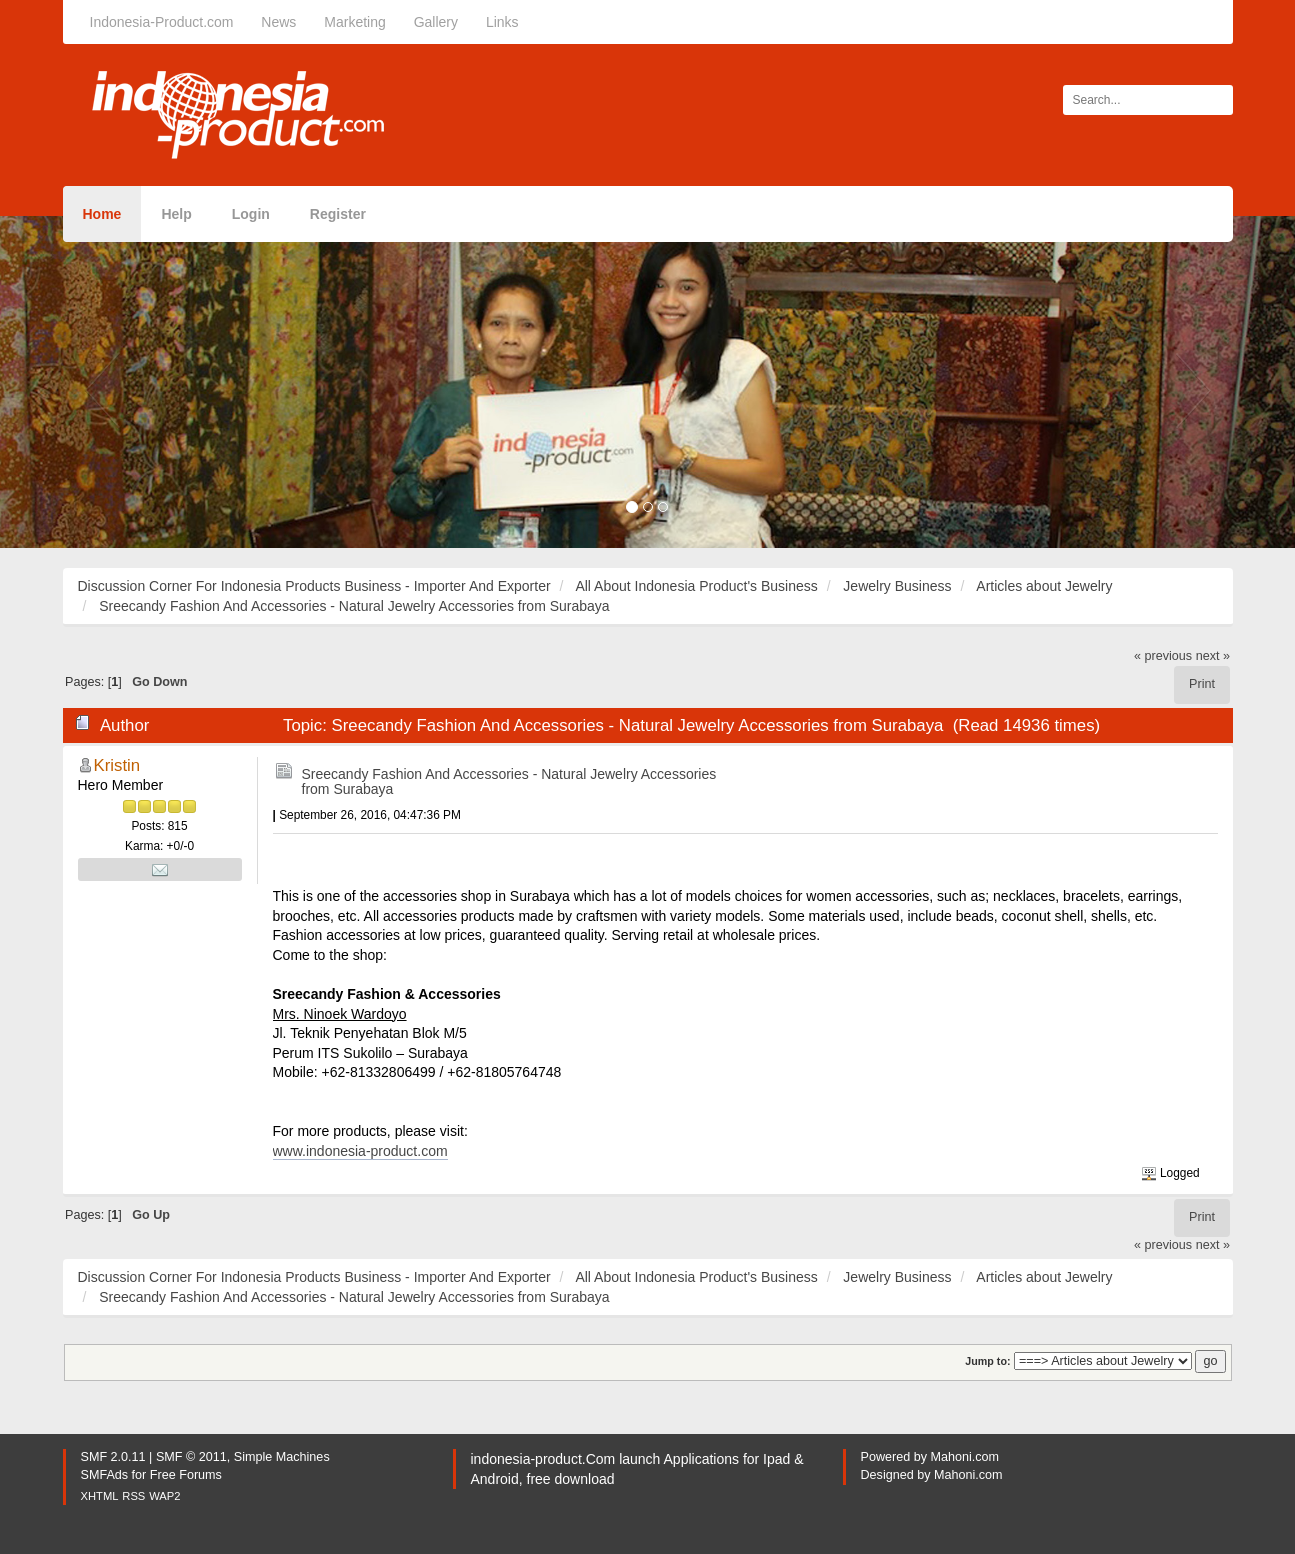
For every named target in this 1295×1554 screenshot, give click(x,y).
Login (251, 214)
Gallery (436, 22)
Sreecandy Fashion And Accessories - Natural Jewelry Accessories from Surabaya (509, 781)
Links (502, 22)
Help (176, 214)
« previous (1163, 656)
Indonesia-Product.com (162, 22)
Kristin (117, 765)
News (278, 22)
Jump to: (987, 1361)
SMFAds (105, 1475)
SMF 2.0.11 (113, 1457)
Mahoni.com (965, 1457)
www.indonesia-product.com (360, 1151)
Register (338, 214)
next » (1213, 656)
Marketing (354, 22)
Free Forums (186, 1475)
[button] (97, 382)
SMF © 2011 (191, 1457)
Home (102, 214)
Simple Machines (282, 1457)
